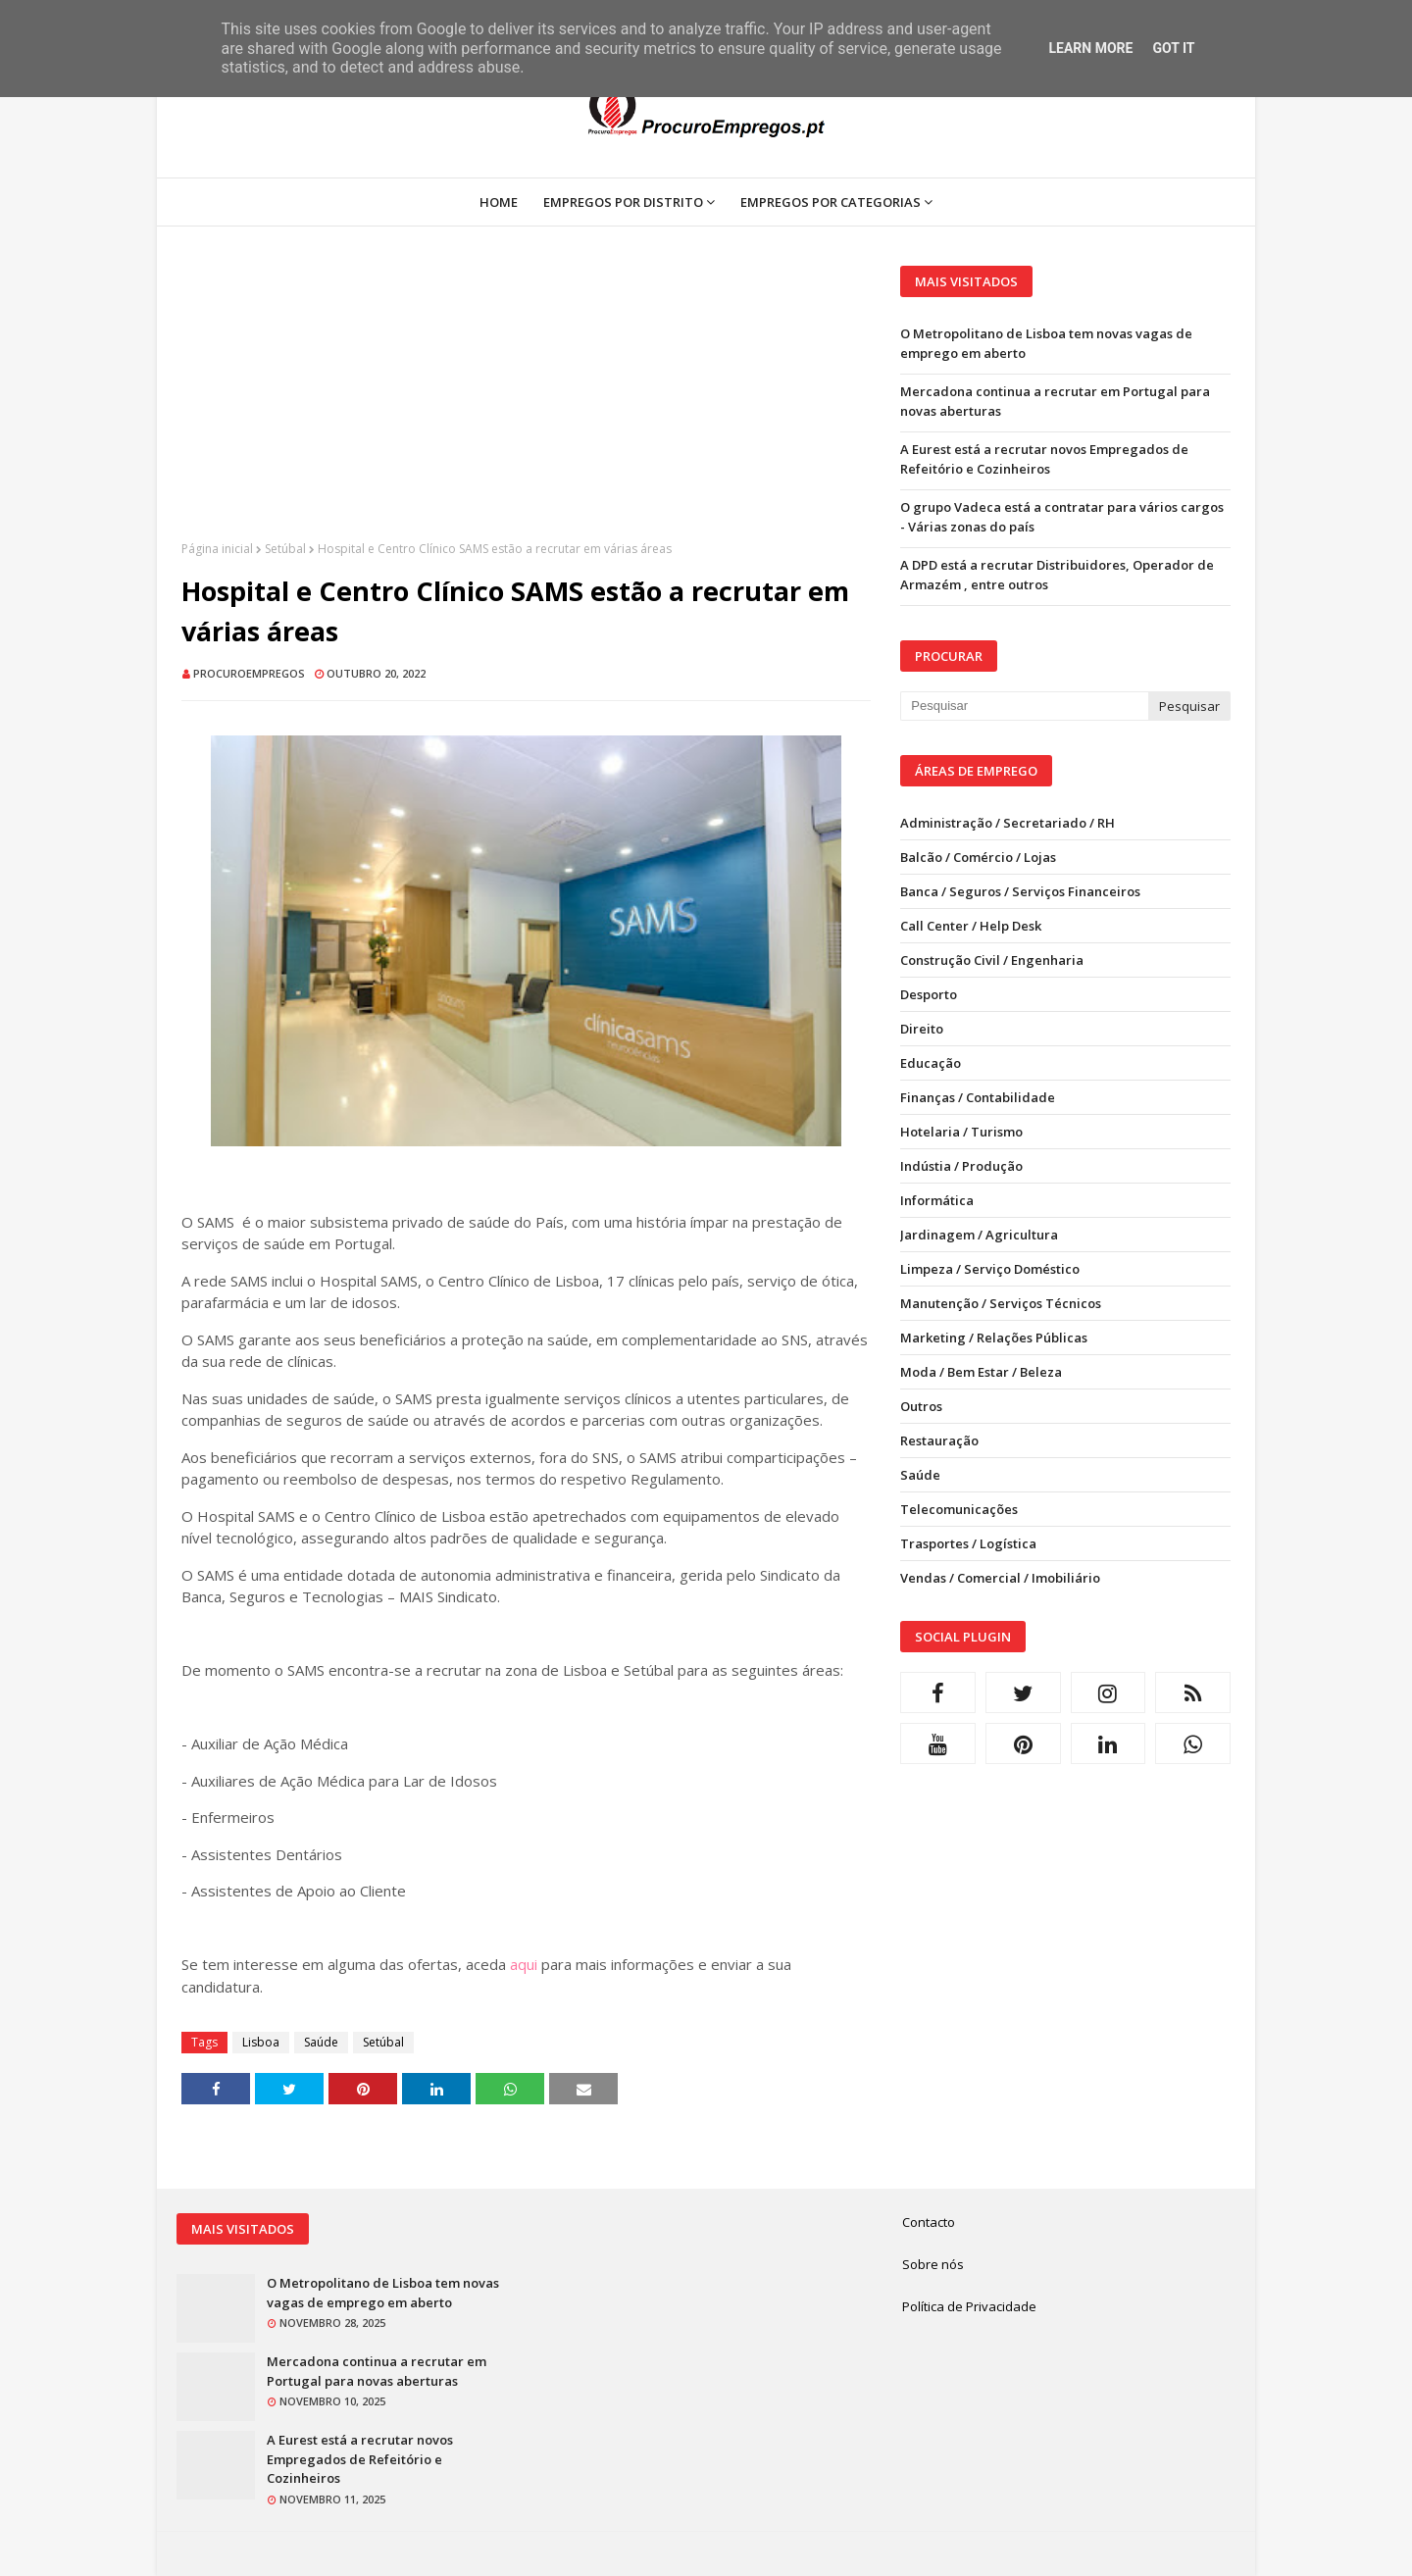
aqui (523, 1964)
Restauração (939, 1440)
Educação (930, 1063)
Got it (1173, 48)
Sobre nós (933, 2264)
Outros (921, 1406)
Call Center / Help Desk (970, 925)
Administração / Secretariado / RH (1007, 823)
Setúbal (285, 548)
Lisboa (260, 2042)
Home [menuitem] (498, 202)
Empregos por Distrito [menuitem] (623, 202)
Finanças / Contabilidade (977, 1097)
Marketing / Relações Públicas (993, 1337)
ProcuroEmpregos (249, 673)
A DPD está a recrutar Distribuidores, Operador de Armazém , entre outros (1057, 574)
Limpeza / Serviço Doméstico (990, 1269)
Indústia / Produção (961, 1166)
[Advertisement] (526, 403)
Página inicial (217, 548)
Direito (921, 1028)
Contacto (928, 2222)
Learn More (1090, 48)
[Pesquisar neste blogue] (1023, 706)
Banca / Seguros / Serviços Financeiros (1020, 891)
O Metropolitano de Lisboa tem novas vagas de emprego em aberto (1046, 343)
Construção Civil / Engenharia (992, 960)
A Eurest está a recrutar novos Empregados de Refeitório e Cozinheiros (1044, 459)
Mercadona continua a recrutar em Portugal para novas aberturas (1055, 401)
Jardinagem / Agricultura (979, 1234)
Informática (937, 1200)
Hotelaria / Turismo (961, 1131)
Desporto (928, 994)
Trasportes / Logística (968, 1543)
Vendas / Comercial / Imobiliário (1000, 1578)
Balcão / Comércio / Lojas (978, 857)
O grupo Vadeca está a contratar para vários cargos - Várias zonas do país (1062, 516)
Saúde (321, 2042)
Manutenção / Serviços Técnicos (1000, 1303)
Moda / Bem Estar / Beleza (981, 1372)
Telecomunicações (959, 1509)
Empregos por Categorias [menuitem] (830, 202)
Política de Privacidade (969, 2306)
